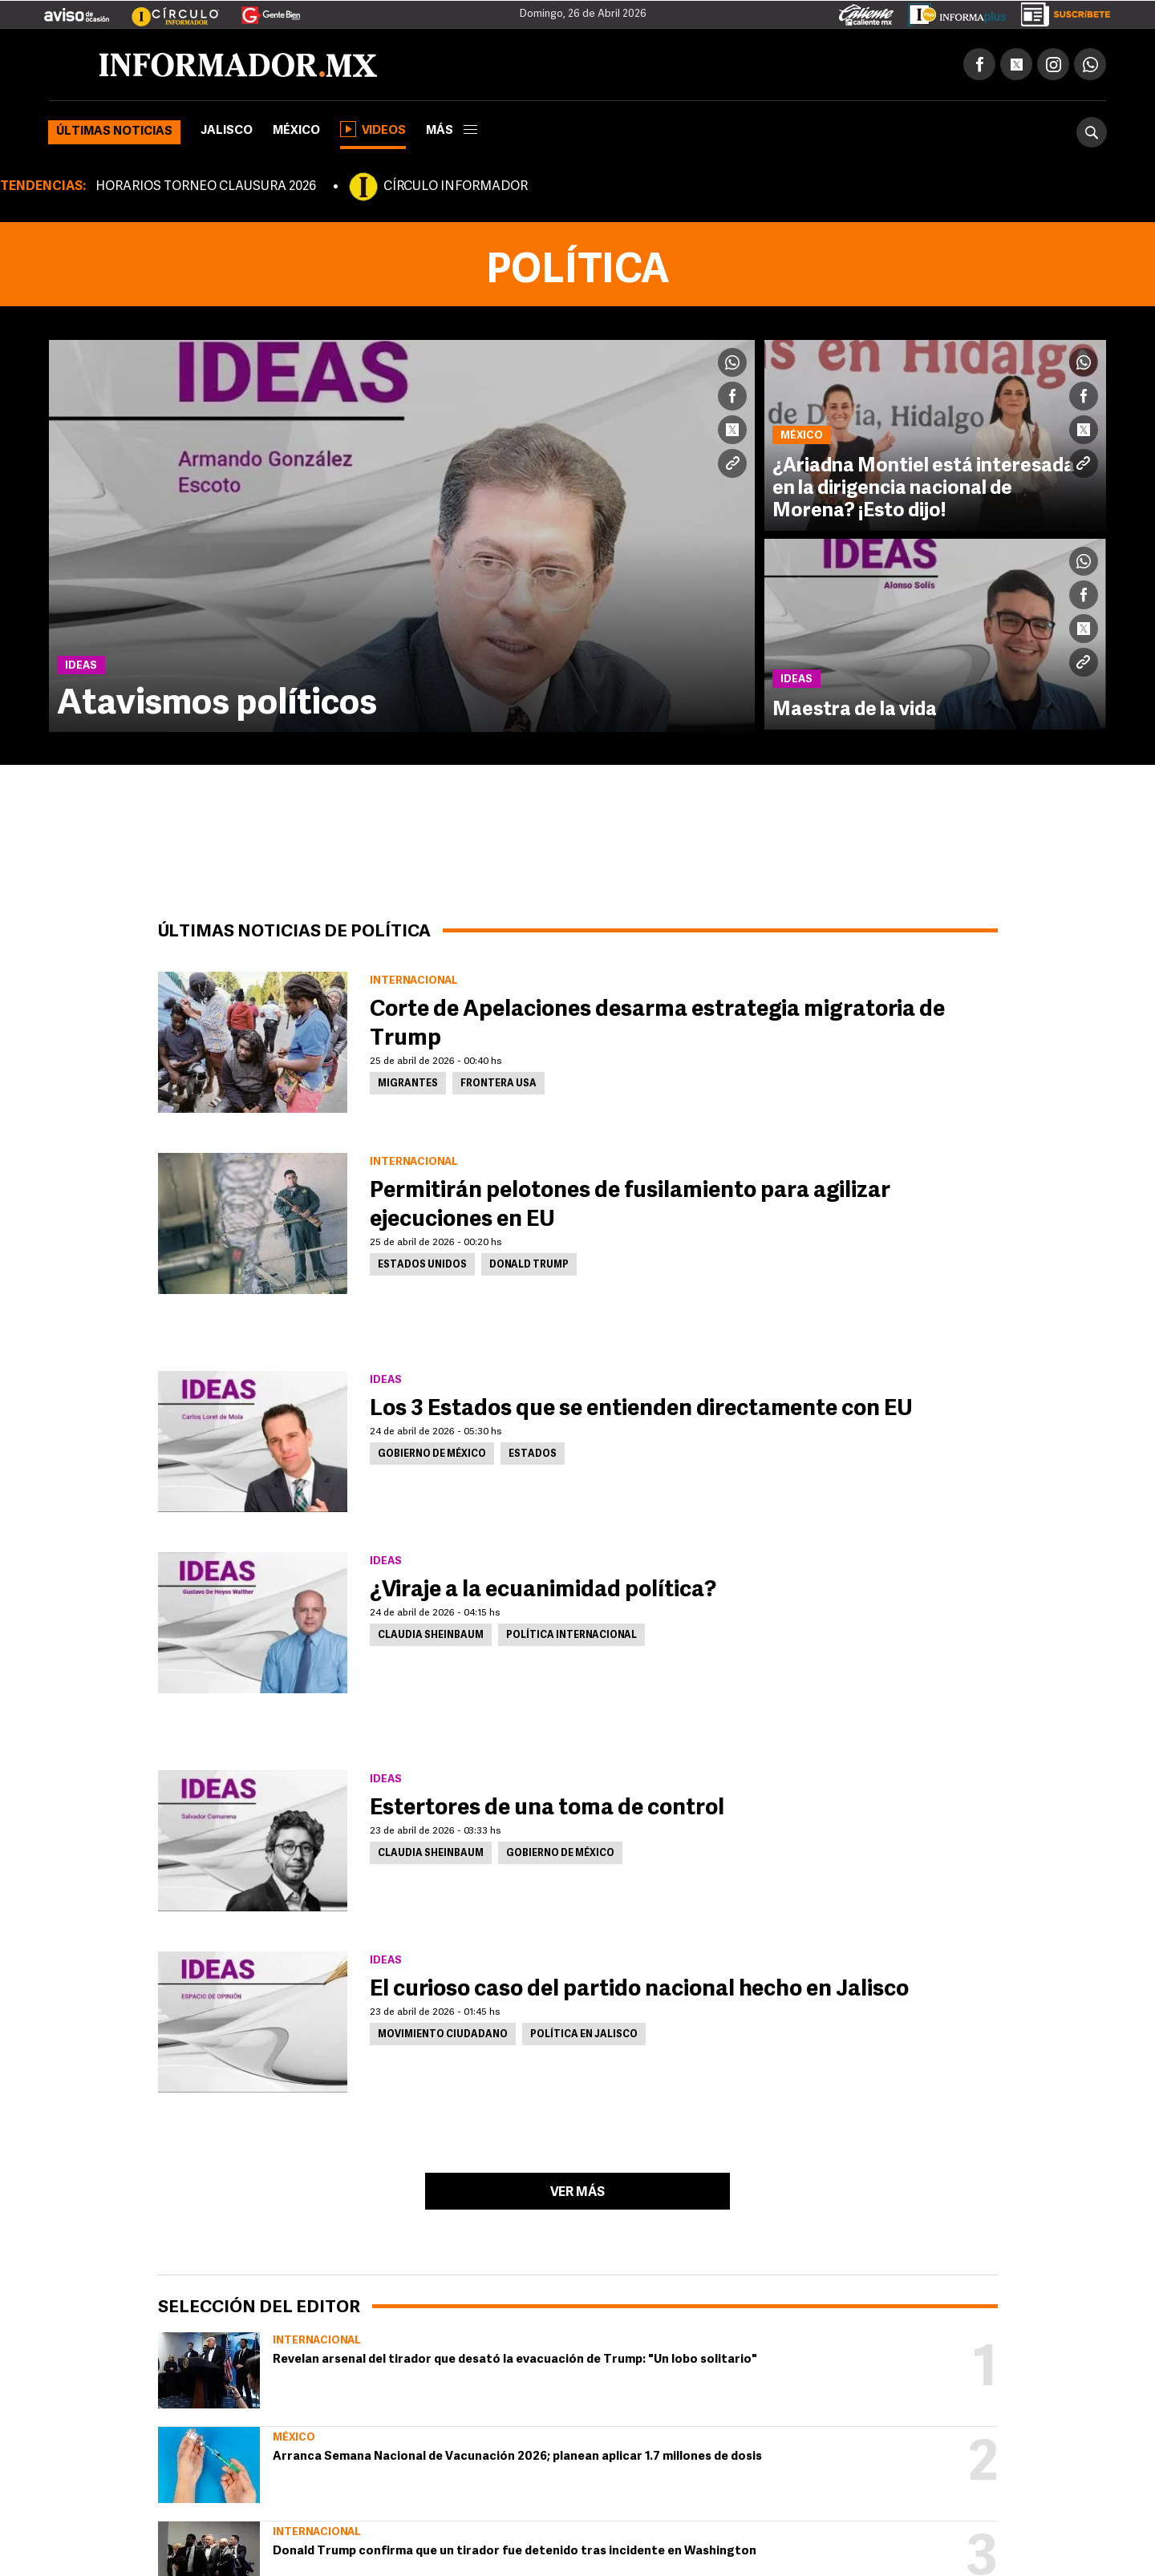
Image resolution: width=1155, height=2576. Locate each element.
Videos (373, 129)
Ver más (577, 2192)
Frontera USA (498, 1084)
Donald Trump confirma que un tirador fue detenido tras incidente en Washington (514, 2552)
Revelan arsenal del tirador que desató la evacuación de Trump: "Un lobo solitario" (515, 2360)
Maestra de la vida (854, 710)
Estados (533, 1454)
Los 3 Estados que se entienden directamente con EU (641, 1409)
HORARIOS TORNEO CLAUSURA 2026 (205, 186)
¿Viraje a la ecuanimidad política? (543, 1590)
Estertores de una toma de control (547, 1809)
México (296, 131)
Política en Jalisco (584, 2035)
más (451, 131)
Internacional (317, 2340)
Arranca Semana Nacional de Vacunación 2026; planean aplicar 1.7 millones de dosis (517, 2457)
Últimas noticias (114, 132)
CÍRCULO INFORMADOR (455, 186)
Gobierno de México (432, 1454)
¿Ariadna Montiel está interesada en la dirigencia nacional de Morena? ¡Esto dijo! (923, 489)
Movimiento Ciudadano (443, 2035)
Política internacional (571, 1635)
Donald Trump (529, 1265)
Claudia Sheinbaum (431, 1635)
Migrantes (408, 1084)
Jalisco (227, 131)
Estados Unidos (422, 1265)
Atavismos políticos (217, 704)
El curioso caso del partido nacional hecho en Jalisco (639, 1990)
